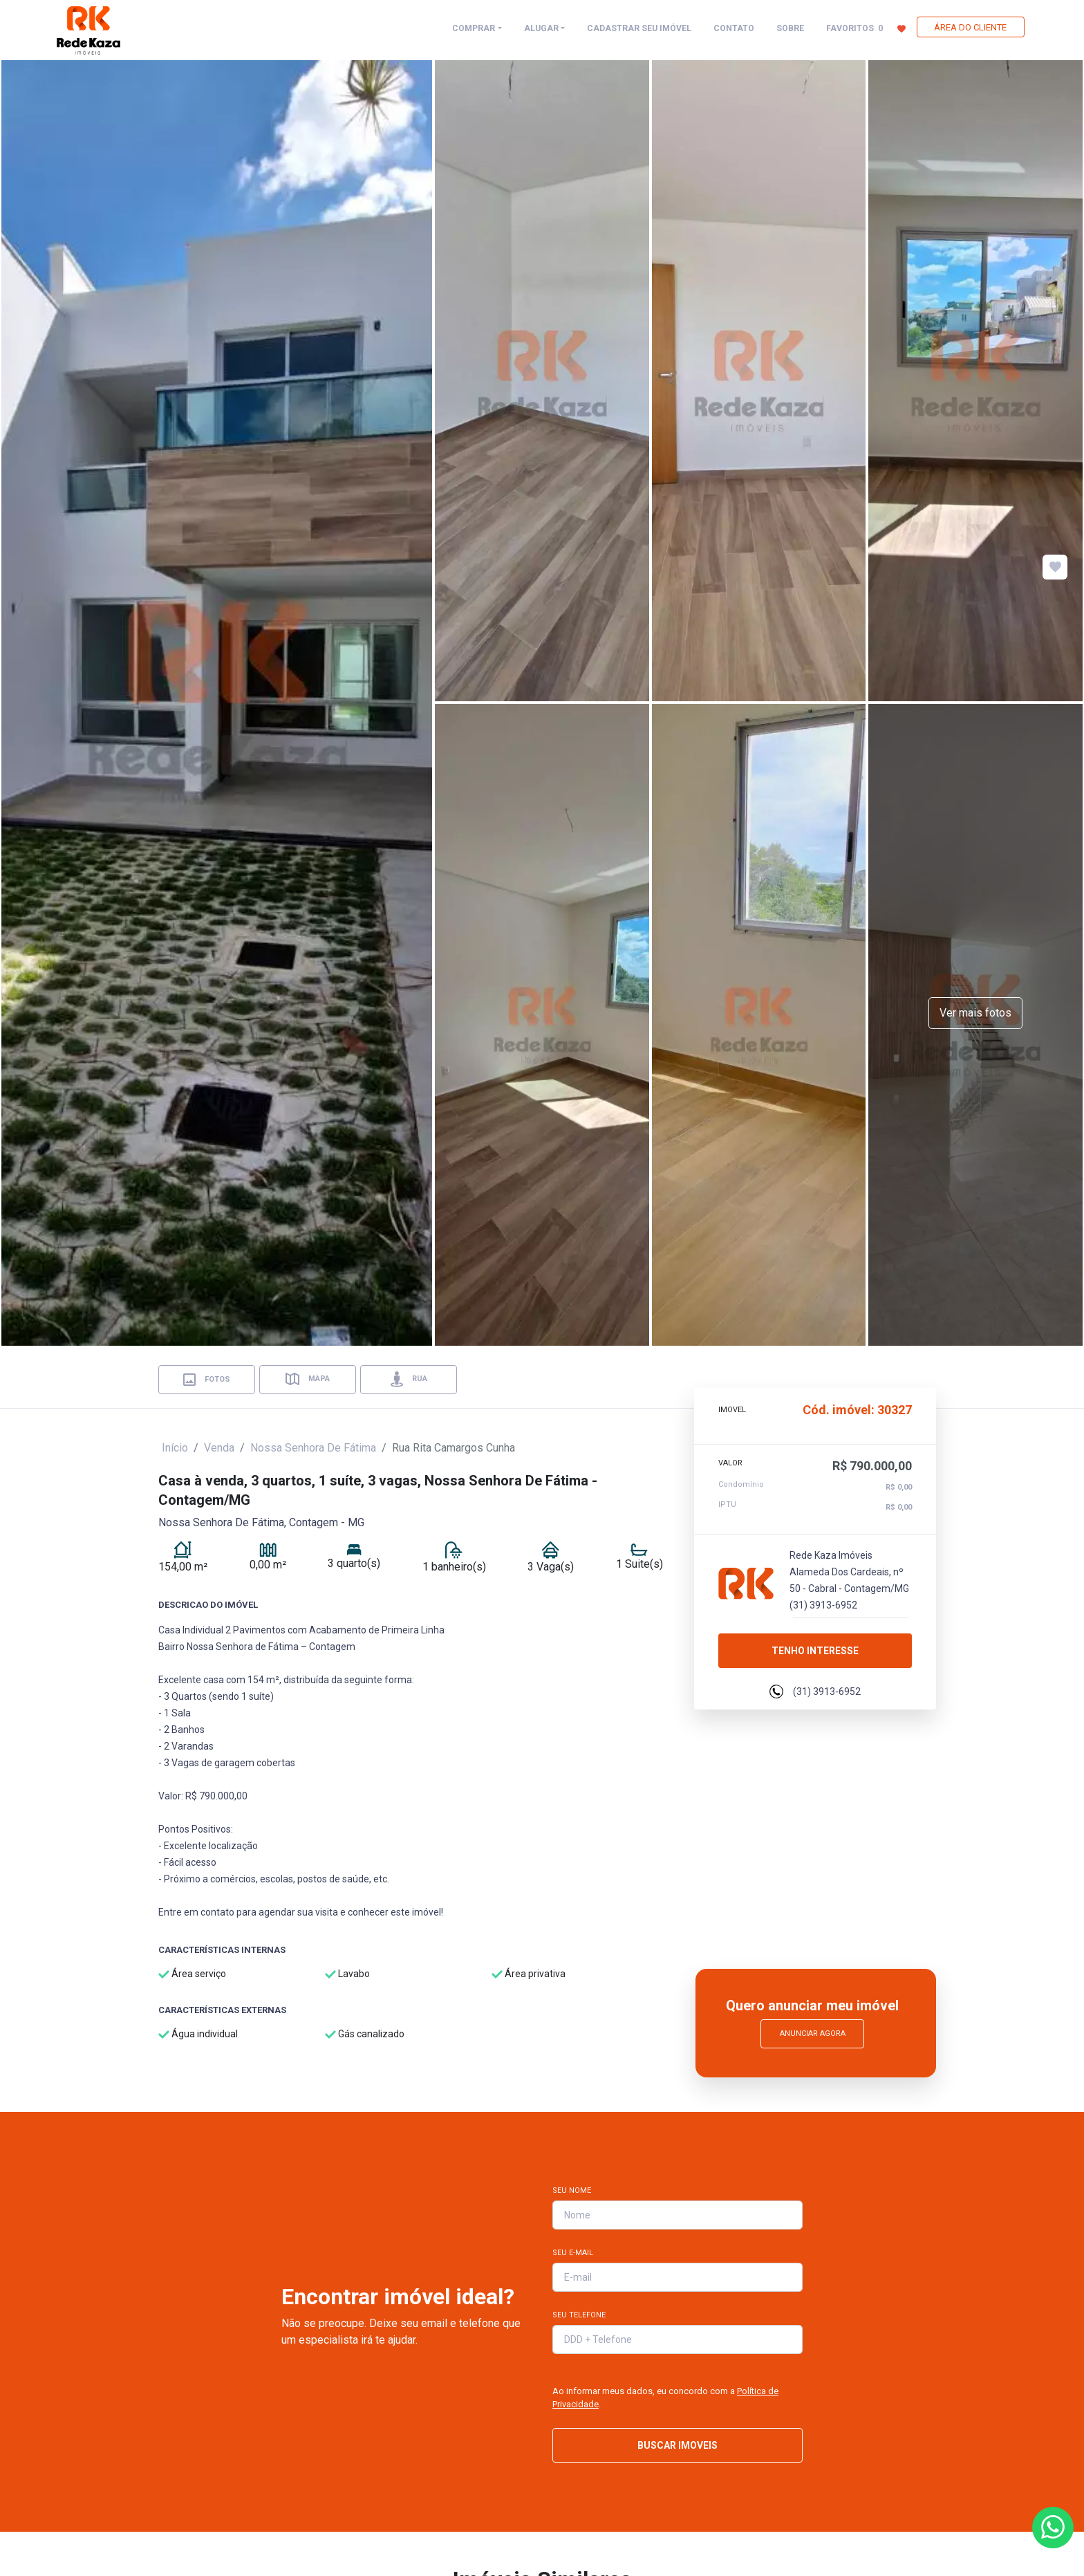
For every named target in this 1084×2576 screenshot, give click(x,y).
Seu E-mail (572, 2252)
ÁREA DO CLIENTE (970, 27)
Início (175, 1447)
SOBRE (790, 28)
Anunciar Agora (812, 2033)
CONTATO (733, 28)
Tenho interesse (815, 1650)
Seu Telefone (579, 2314)
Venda (219, 1447)
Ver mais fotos (975, 1012)
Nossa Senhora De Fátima (313, 1447)
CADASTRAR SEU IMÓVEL (639, 28)
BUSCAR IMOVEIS (677, 2445)
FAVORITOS (866, 27)
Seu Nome (571, 2190)
